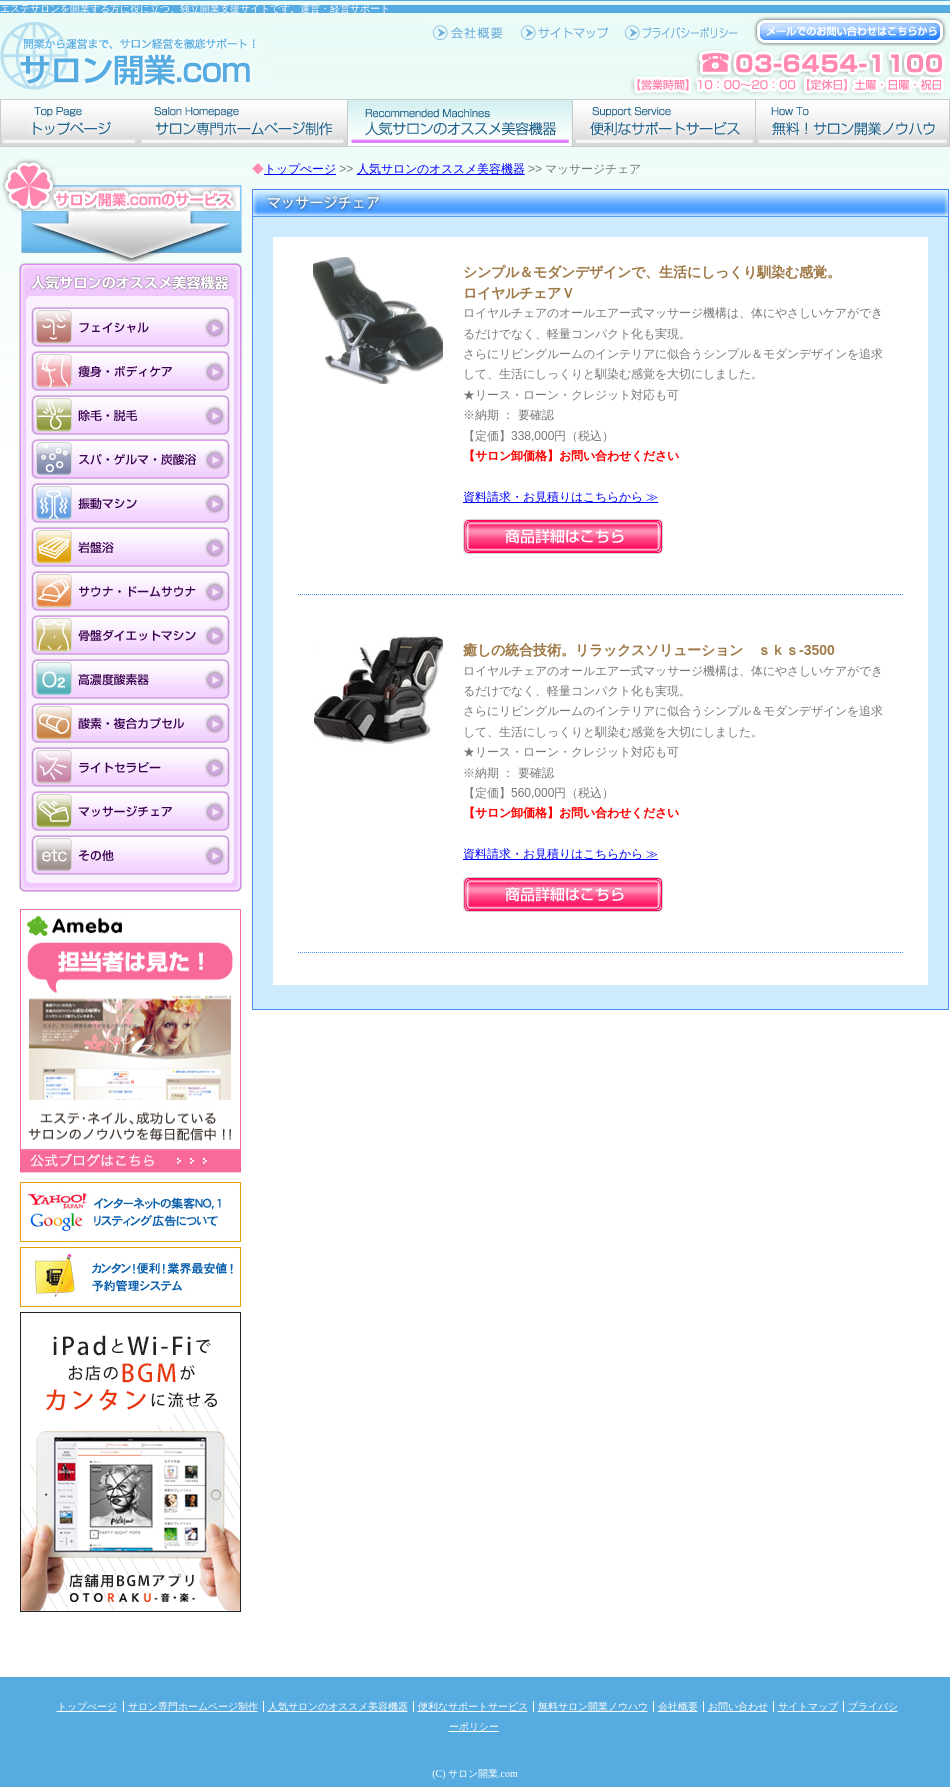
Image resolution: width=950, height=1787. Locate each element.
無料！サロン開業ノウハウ (853, 123)
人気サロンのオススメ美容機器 (460, 123)
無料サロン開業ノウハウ (593, 1706)
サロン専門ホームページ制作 (243, 123)
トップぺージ (69, 123)
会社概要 (678, 1706)
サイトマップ (808, 1706)
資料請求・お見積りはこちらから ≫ (560, 497)
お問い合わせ (738, 1706)
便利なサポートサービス (664, 123)
